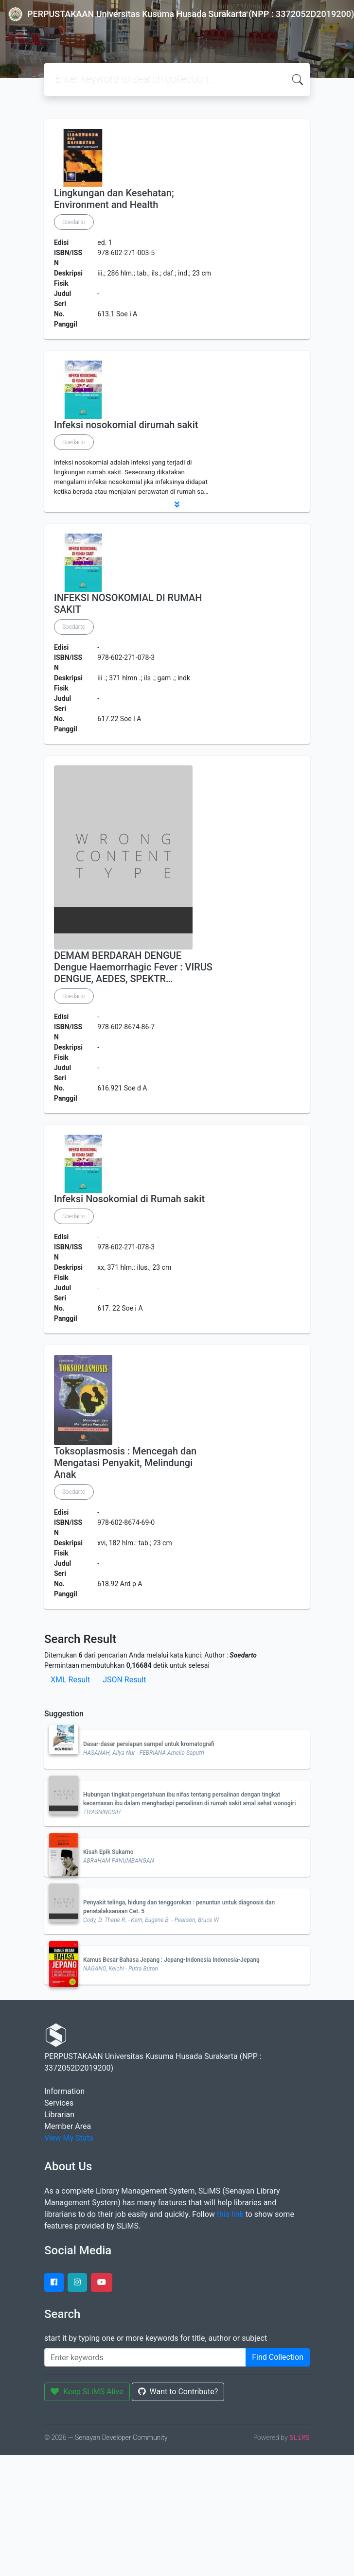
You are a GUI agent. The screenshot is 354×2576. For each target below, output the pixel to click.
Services (58, 2103)
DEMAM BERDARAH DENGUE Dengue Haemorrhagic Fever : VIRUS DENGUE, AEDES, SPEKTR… (133, 967)
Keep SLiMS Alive (87, 2391)
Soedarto (74, 222)
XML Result (70, 1679)
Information (64, 2091)
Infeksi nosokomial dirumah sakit (126, 425)
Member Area (67, 2126)
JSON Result (124, 1679)
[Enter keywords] (145, 2357)
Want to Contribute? (178, 2391)
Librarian (59, 2114)
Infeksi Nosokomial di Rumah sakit (129, 1199)
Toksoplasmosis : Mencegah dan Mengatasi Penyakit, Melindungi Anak (125, 1462)
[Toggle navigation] (21, 34)
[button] (177, 504)
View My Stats (68, 2138)
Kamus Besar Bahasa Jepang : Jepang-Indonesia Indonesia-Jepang (171, 1959)
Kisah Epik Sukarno (108, 1852)
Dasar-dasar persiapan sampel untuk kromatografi (148, 1744)
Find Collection (277, 2357)
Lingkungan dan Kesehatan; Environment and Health (114, 198)
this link (230, 2214)
